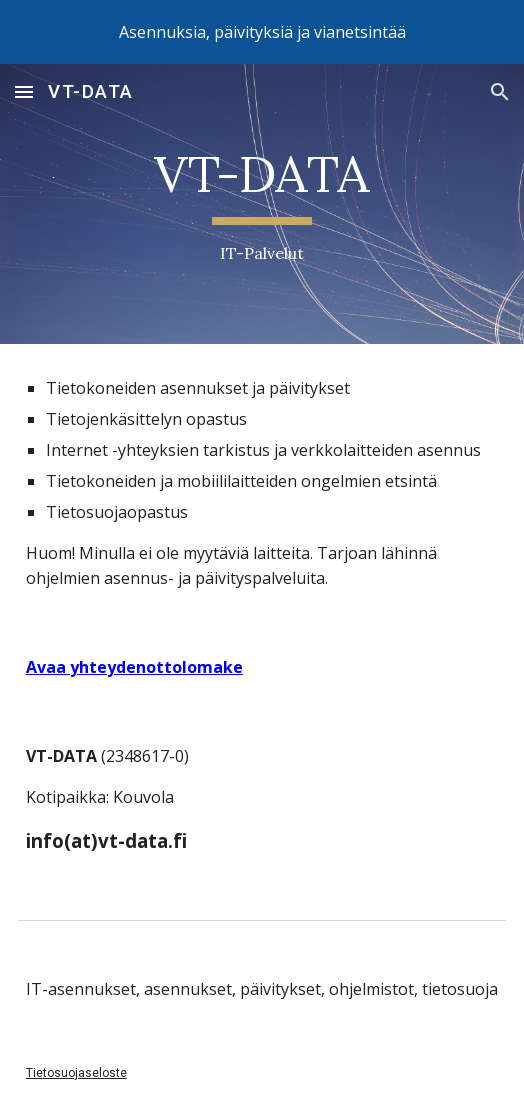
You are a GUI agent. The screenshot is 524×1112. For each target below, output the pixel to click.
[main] (262, 204)
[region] (262, 32)
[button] (24, 91)
